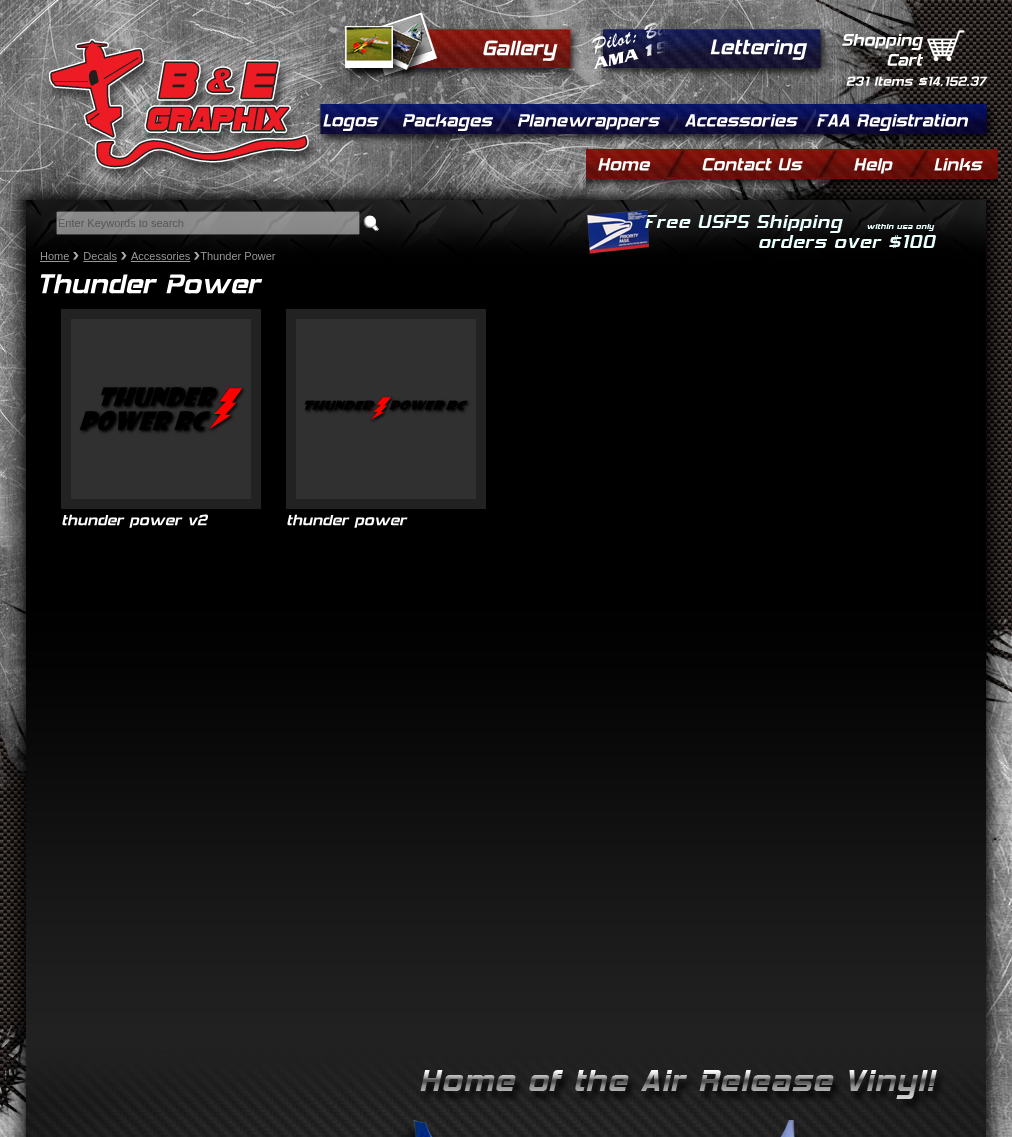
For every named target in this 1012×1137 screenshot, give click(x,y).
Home (54, 256)
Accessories (160, 256)
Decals (100, 256)
